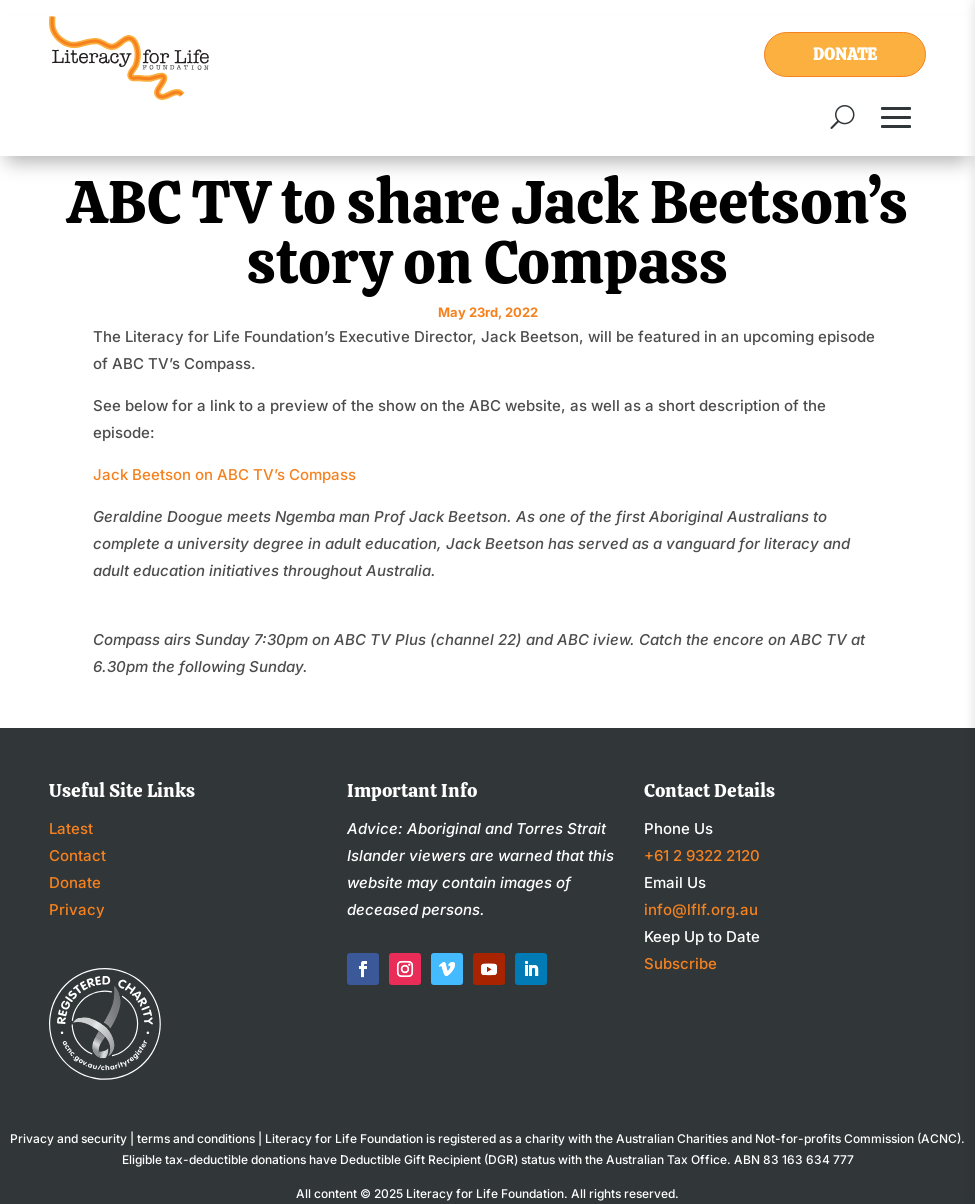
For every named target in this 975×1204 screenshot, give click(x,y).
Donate (845, 54)
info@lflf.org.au (701, 909)
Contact (77, 855)
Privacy (77, 909)
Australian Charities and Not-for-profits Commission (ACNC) (788, 1138)
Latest (71, 828)
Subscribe (680, 963)
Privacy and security (68, 1138)
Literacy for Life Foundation (485, 1193)
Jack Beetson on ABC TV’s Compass (224, 474)
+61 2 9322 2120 (702, 855)
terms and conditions (196, 1138)
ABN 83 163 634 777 (794, 1159)
